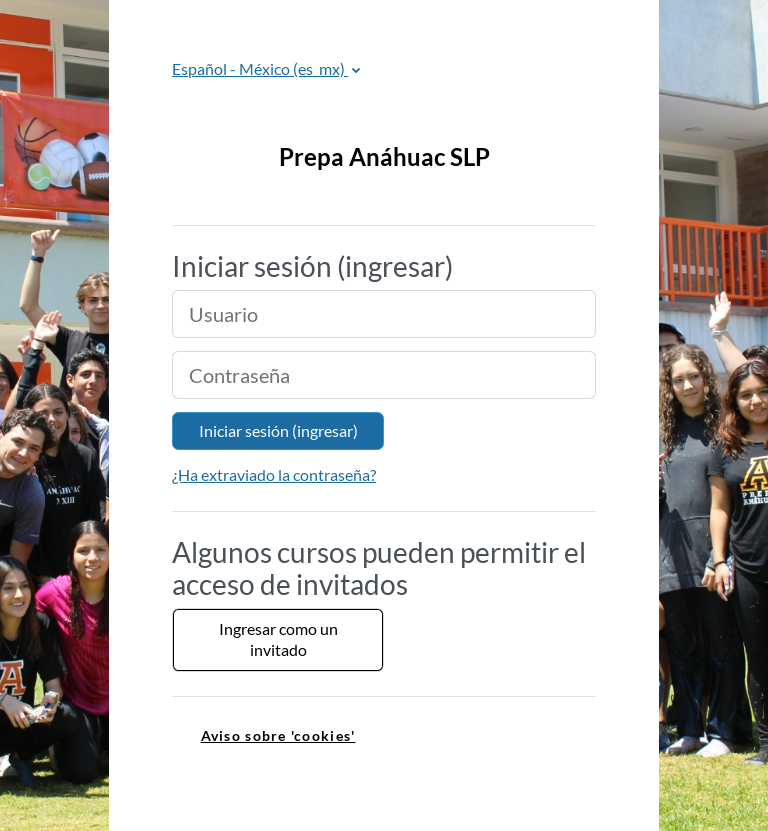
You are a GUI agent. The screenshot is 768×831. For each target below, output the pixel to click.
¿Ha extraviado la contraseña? (274, 474)
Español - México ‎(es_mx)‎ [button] (260, 68)
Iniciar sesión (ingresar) (278, 430)
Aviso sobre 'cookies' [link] (278, 735)
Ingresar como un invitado (278, 639)
